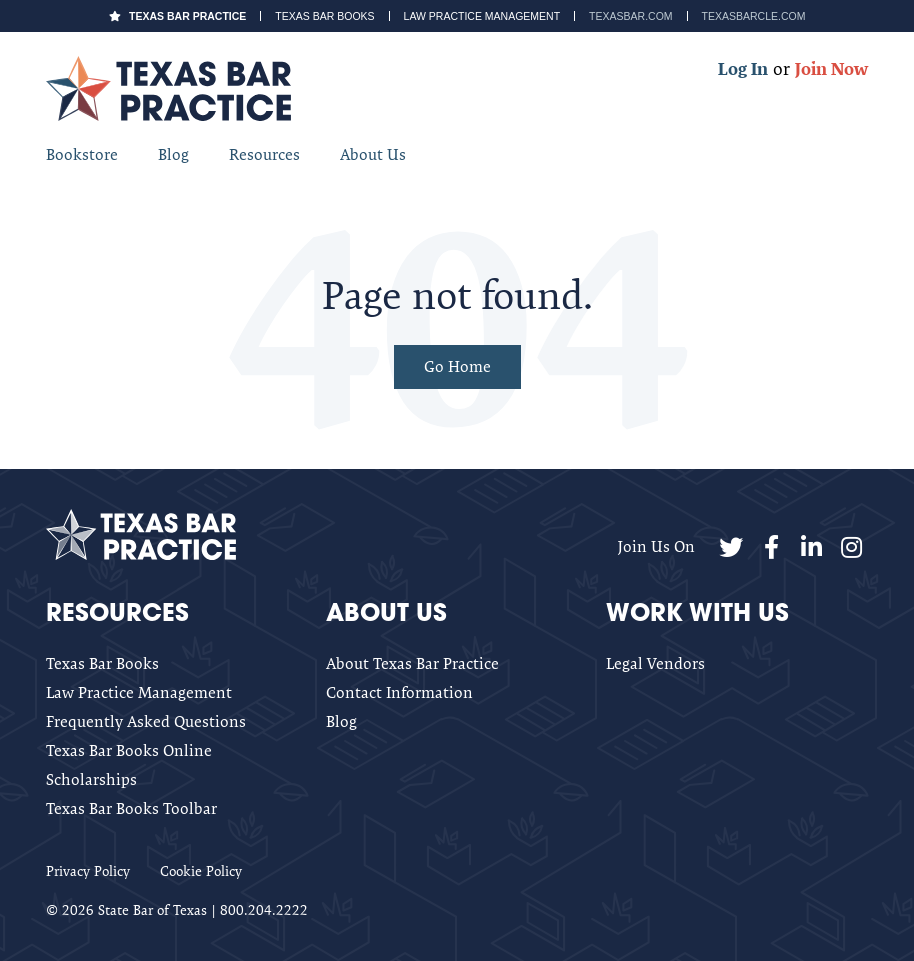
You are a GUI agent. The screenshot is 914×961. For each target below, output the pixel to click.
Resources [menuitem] (264, 154)
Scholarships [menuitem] (91, 779)
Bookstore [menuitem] (82, 154)
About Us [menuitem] (373, 154)
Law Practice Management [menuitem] (482, 16)
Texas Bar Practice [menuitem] (187, 16)
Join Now (831, 68)
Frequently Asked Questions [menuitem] (146, 721)
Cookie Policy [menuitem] (201, 871)
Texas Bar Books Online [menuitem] (129, 750)
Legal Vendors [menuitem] (655, 663)
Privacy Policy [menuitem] (88, 871)
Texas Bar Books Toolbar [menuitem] (131, 808)
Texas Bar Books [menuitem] (324, 16)
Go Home (457, 366)
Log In (743, 68)
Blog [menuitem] (173, 154)
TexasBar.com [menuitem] (630, 16)
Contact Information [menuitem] (399, 692)
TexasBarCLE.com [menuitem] (754, 16)
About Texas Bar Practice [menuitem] (412, 663)
